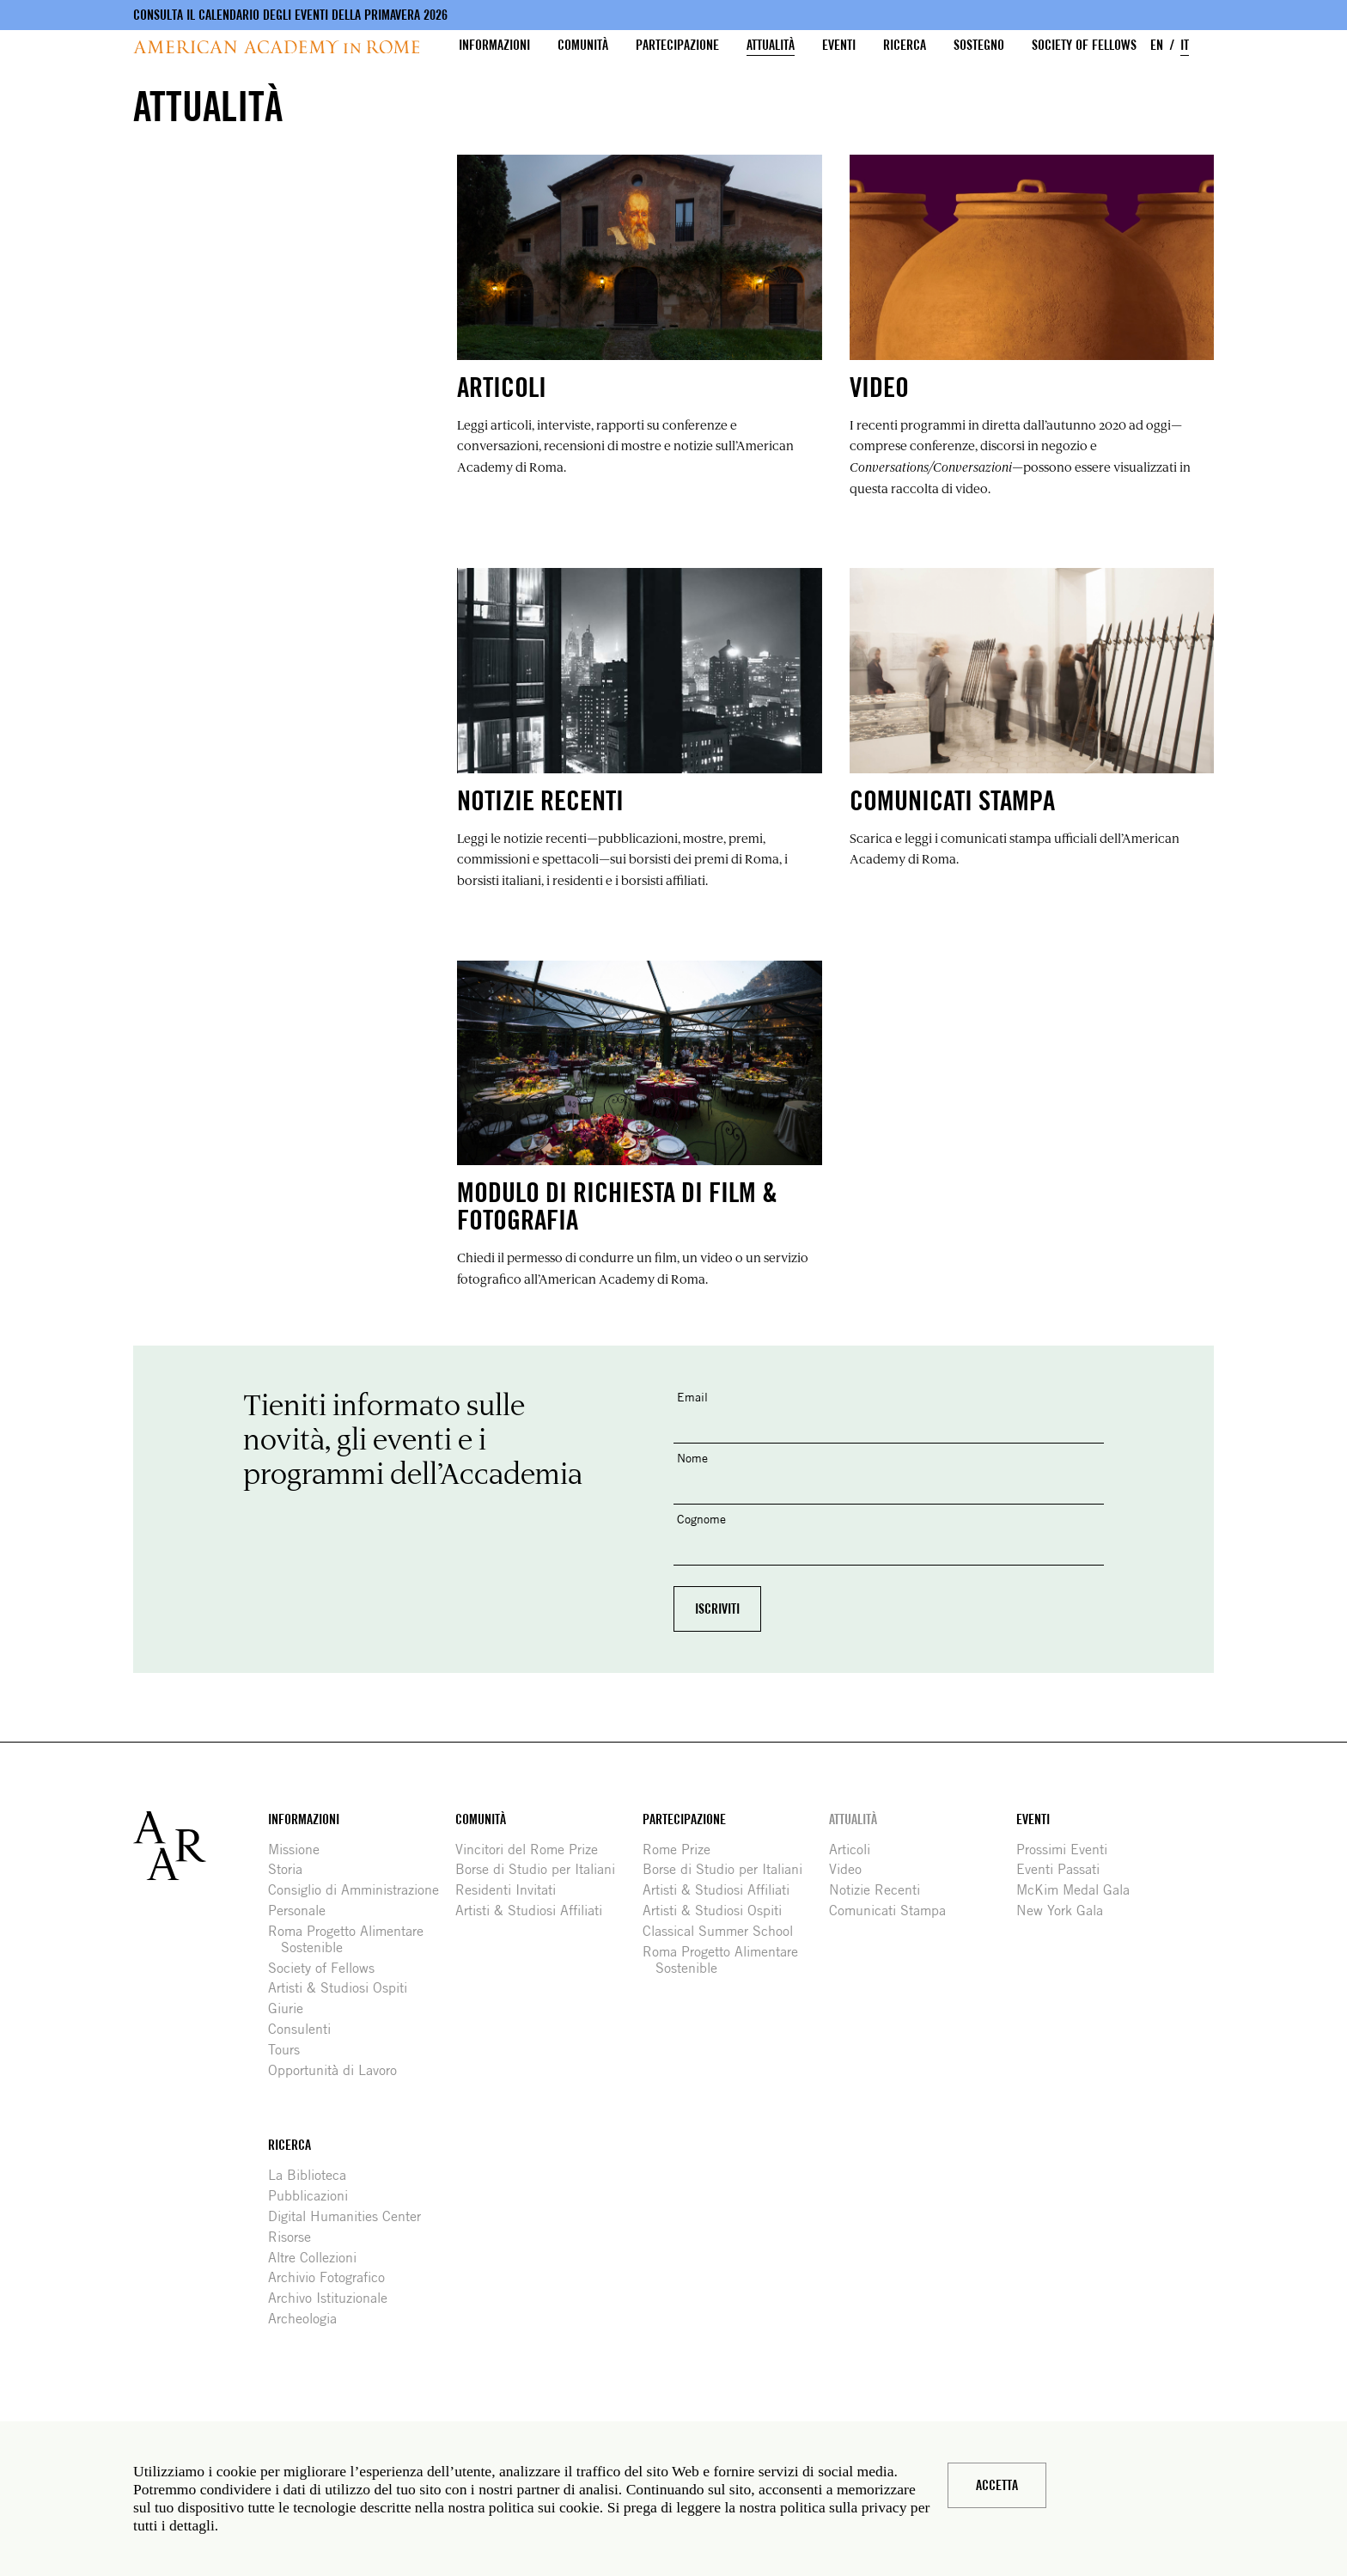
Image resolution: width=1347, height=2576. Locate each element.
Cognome (701, 1518)
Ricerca (904, 45)
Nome (692, 1457)
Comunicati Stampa (894, 1910)
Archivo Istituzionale (334, 2298)
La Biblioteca (313, 2175)
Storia (291, 1869)
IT (1184, 45)
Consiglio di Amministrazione (360, 1890)
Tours (290, 2050)
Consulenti (306, 2029)
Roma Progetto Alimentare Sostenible (352, 1939)
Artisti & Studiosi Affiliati (535, 1910)
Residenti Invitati (512, 1890)
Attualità (771, 45)
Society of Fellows (1084, 45)
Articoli (856, 1849)
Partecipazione (677, 45)
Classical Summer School (724, 1931)
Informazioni (494, 45)
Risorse (296, 2237)
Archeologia (309, 2318)
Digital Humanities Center (351, 2216)
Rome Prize (682, 1849)
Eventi (839, 45)
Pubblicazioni (314, 2196)
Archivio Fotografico (333, 2277)
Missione (300, 1849)
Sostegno (979, 45)
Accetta (997, 2485)
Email (692, 1396)
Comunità (583, 45)
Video (852, 1869)
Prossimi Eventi (1068, 1849)
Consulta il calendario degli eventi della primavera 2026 (290, 15)
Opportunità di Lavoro (339, 2070)
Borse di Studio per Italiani (541, 1869)
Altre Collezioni (319, 2257)
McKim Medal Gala (1079, 1890)
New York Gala (1066, 1910)
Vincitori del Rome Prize (533, 1849)
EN (1156, 45)
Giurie (292, 2008)
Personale (303, 1910)
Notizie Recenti (881, 1890)
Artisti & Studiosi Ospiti (344, 1988)
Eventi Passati (1064, 1869)
